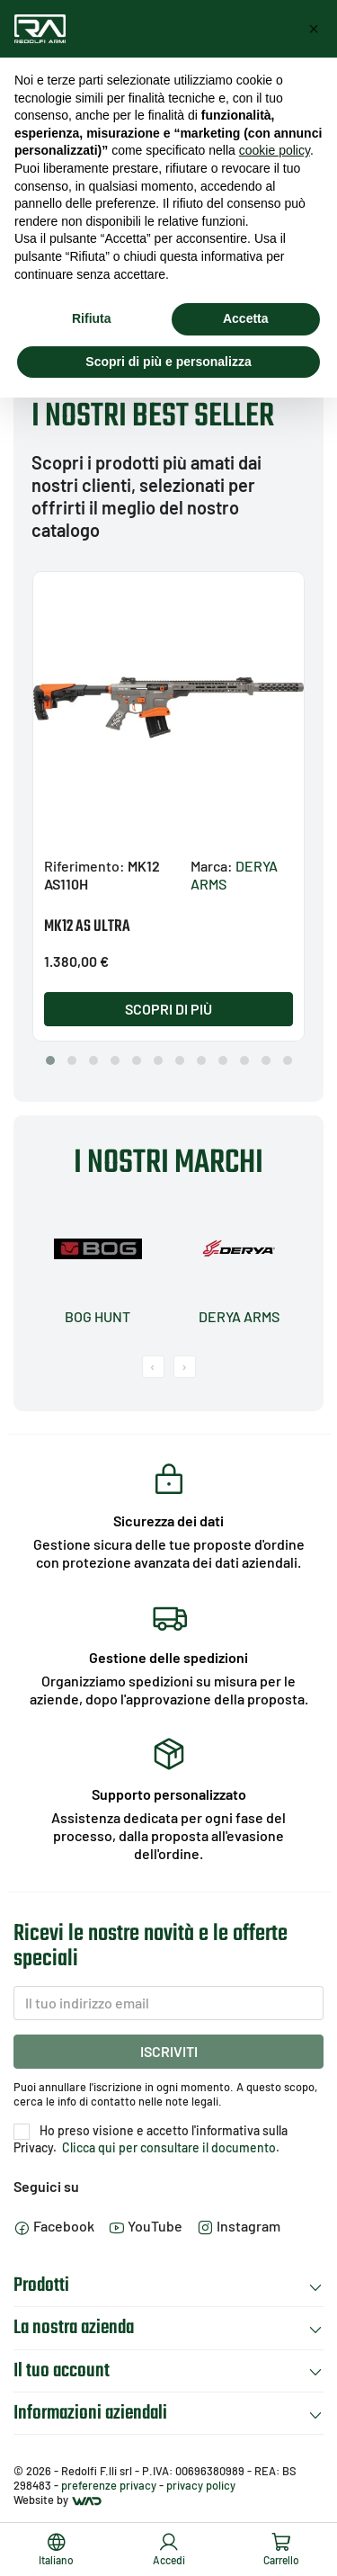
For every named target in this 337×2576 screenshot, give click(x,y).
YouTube (145, 2225)
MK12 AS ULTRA (87, 927)
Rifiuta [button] (91, 318)
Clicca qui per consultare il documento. (169, 2147)
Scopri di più (168, 1008)
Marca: (212, 865)
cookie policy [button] (274, 150)
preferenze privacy (108, 2485)
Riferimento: (84, 865)
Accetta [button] (246, 318)
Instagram (238, 2225)
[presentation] (153, 1366)
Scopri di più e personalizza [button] (168, 361)
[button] (50, 1060)
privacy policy (200, 2485)
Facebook (53, 2225)
